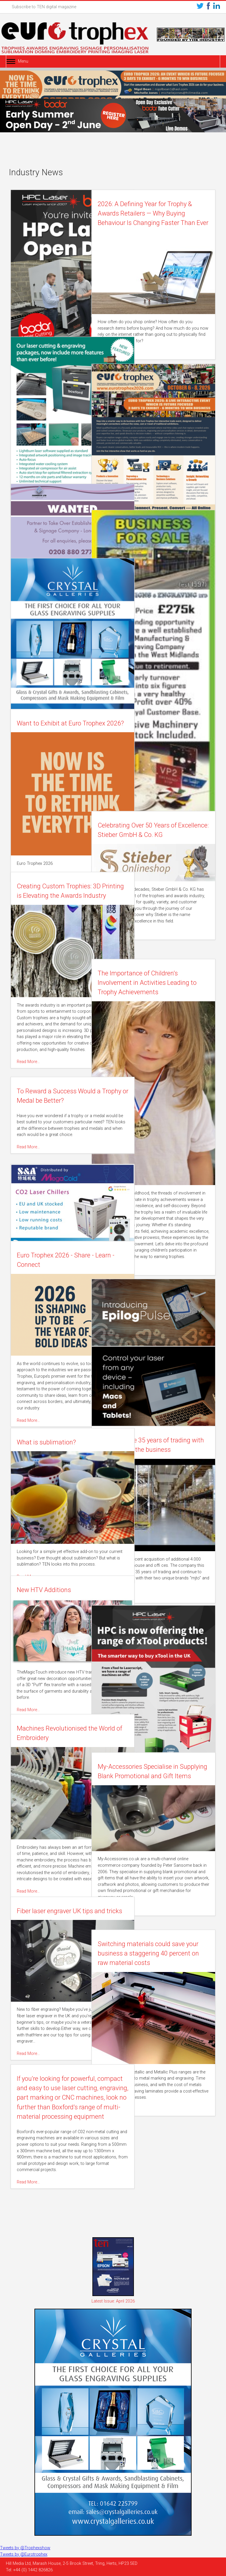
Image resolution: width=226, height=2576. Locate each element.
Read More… (132, 353)
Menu (23, 61)
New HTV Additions (44, 1590)
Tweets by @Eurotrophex (23, 2554)
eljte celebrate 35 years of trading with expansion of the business (161, 1450)
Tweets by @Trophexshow (25, 2547)
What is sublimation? (46, 1442)
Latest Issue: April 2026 (113, 2301)
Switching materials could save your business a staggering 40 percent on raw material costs (164, 1953)
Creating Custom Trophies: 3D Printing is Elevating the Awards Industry (59, 895)
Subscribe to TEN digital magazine (44, 6)
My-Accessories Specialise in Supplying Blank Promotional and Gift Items (161, 1776)
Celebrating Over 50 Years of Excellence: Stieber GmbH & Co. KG (164, 835)
